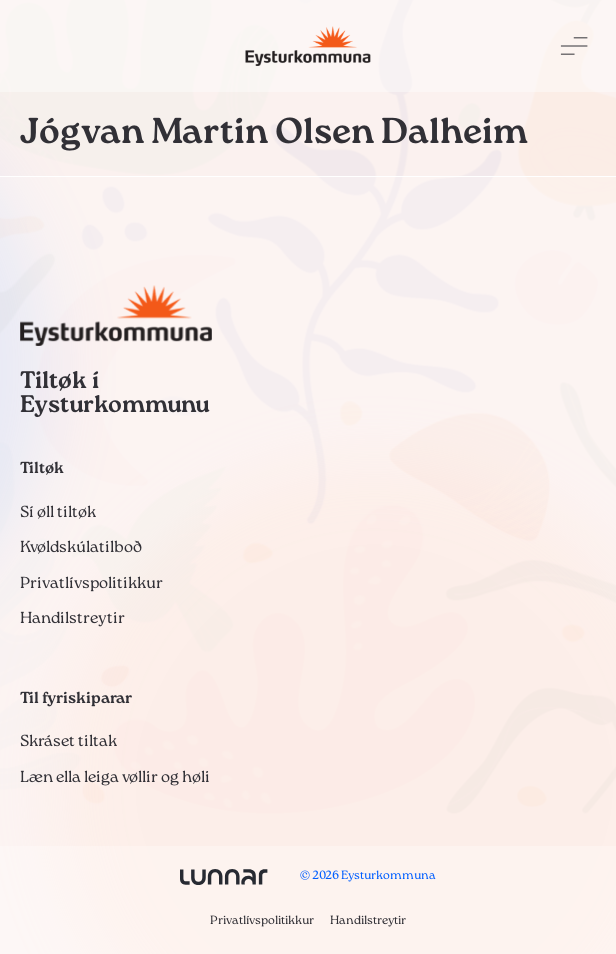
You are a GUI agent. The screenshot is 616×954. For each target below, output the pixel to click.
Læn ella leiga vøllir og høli (115, 778)
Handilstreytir (72, 619)
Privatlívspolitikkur (91, 584)
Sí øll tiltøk (58, 513)
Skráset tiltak (68, 742)
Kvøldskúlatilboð (81, 548)
